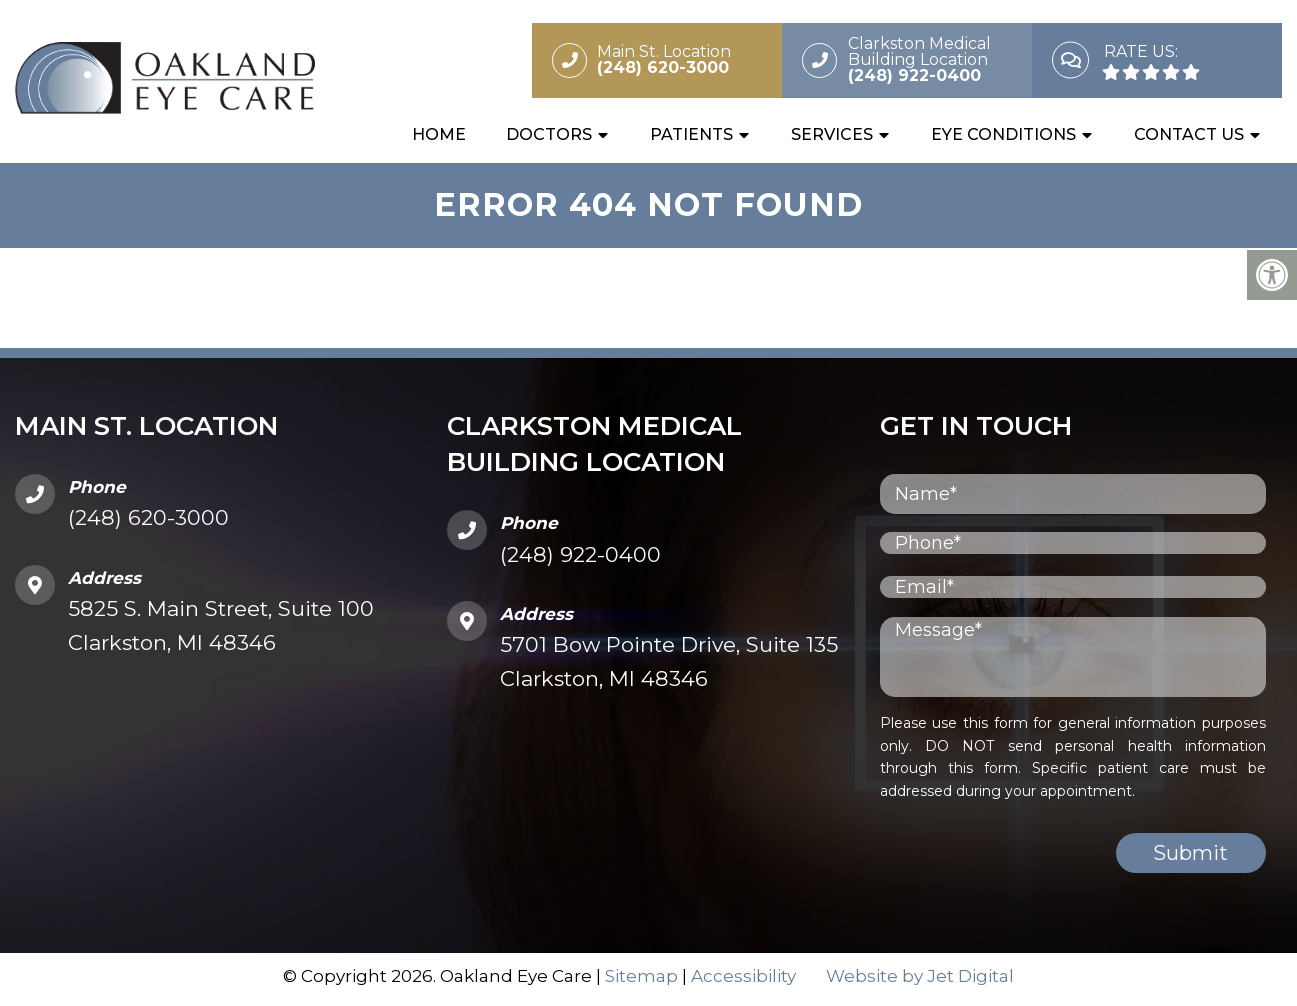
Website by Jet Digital (920, 982)
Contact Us (1189, 136)
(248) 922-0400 (580, 560)
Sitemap (641, 982)
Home (439, 136)
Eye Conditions (1003, 136)
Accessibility (743, 982)
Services (832, 136)
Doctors (549, 136)
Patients (691, 136)
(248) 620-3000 (148, 523)
